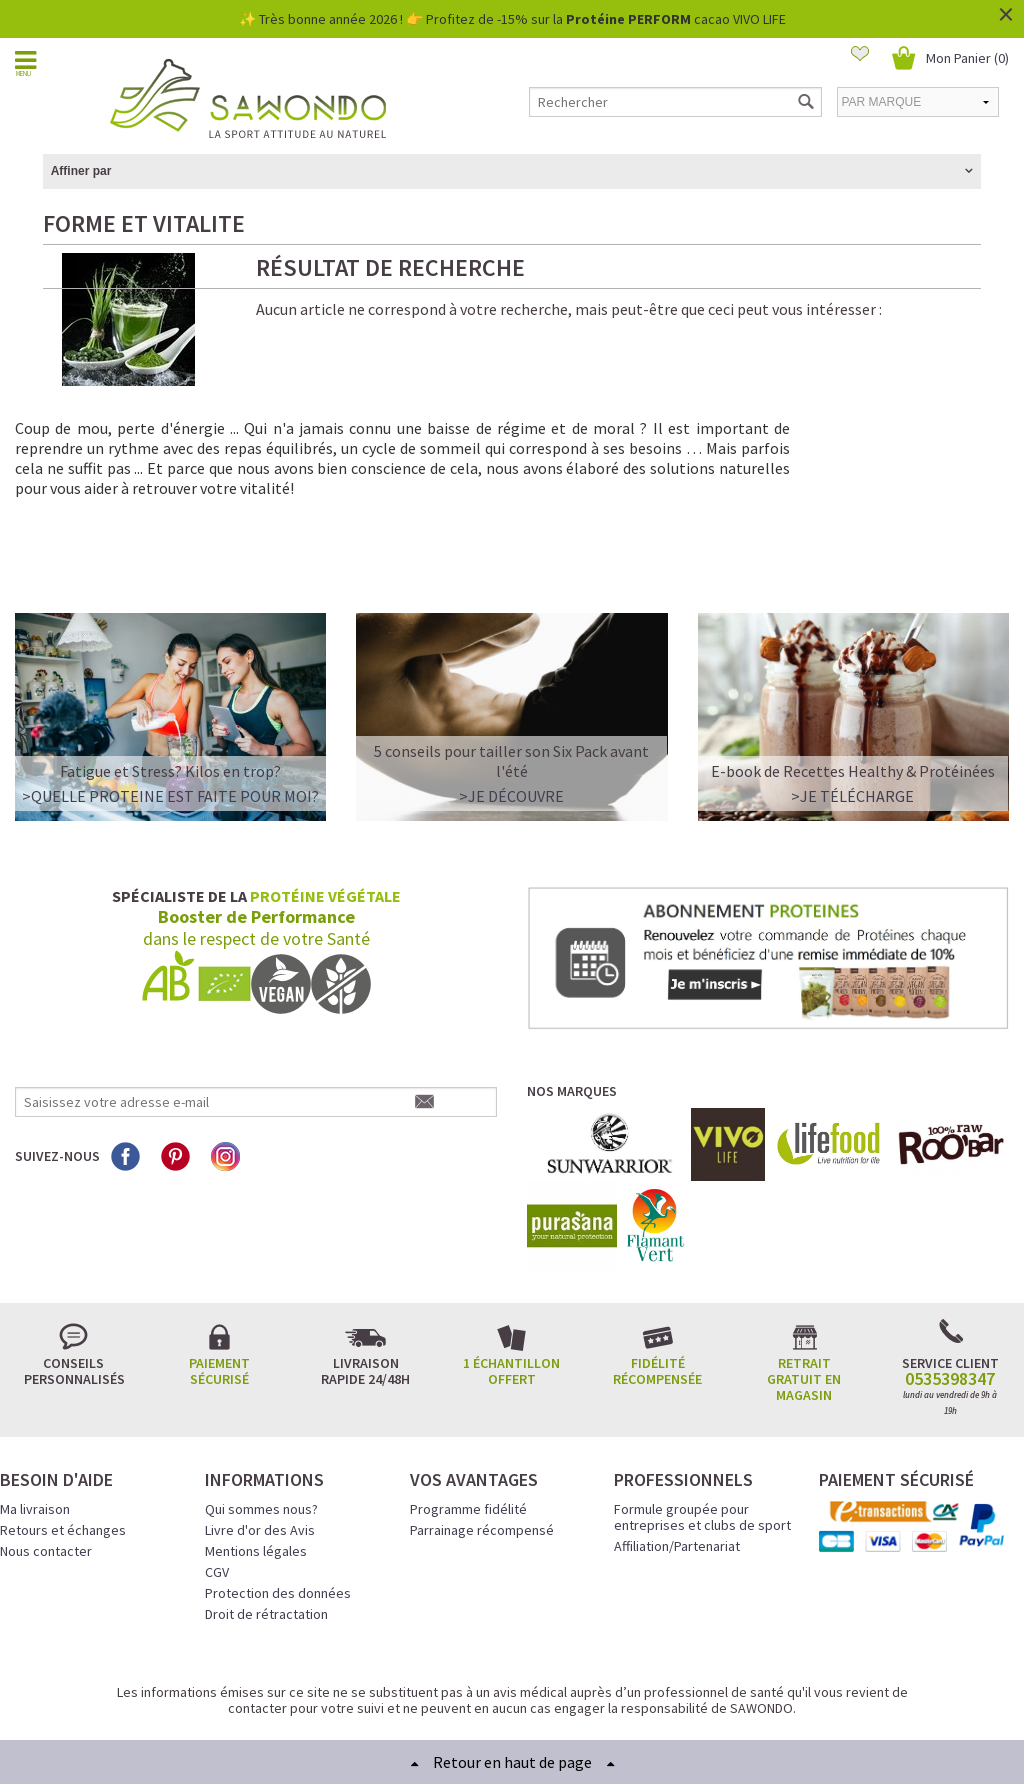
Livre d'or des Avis (260, 1454)
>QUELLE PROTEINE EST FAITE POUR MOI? (170, 721)
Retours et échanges (63, 1454)
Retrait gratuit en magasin (804, 1303)
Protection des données (278, 1517)
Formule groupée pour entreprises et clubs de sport (702, 1441)
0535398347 (950, 1303)
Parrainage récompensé (482, 1454)
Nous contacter (46, 1475)
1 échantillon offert (511, 1295)
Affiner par (81, 171)
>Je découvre (511, 721)
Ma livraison (35, 1433)
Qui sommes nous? (261, 1433)
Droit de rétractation (266, 1538)
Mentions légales (256, 1475)
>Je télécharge (852, 721)
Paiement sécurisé (219, 1295)
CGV (217, 1496)
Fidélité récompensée (657, 1295)
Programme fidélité (468, 1433)
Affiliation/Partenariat (677, 1470)
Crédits (583, 1693)
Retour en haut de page (512, 1762)
